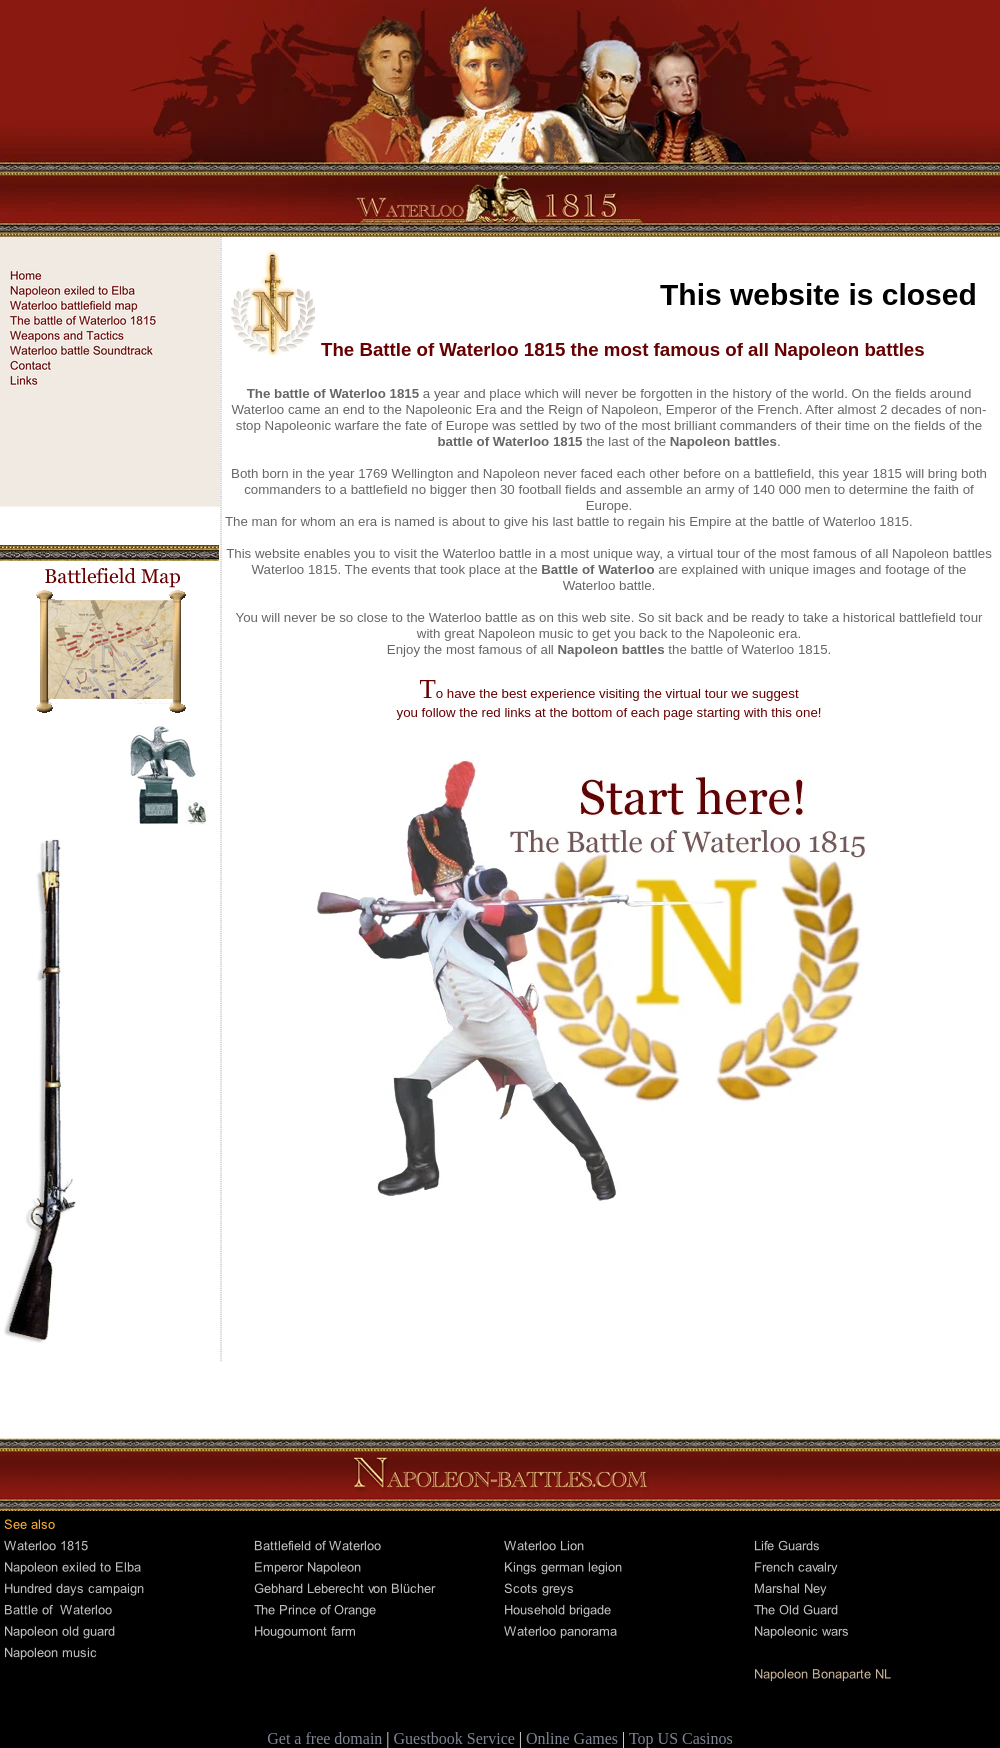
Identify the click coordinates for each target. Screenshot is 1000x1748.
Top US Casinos (681, 1738)
